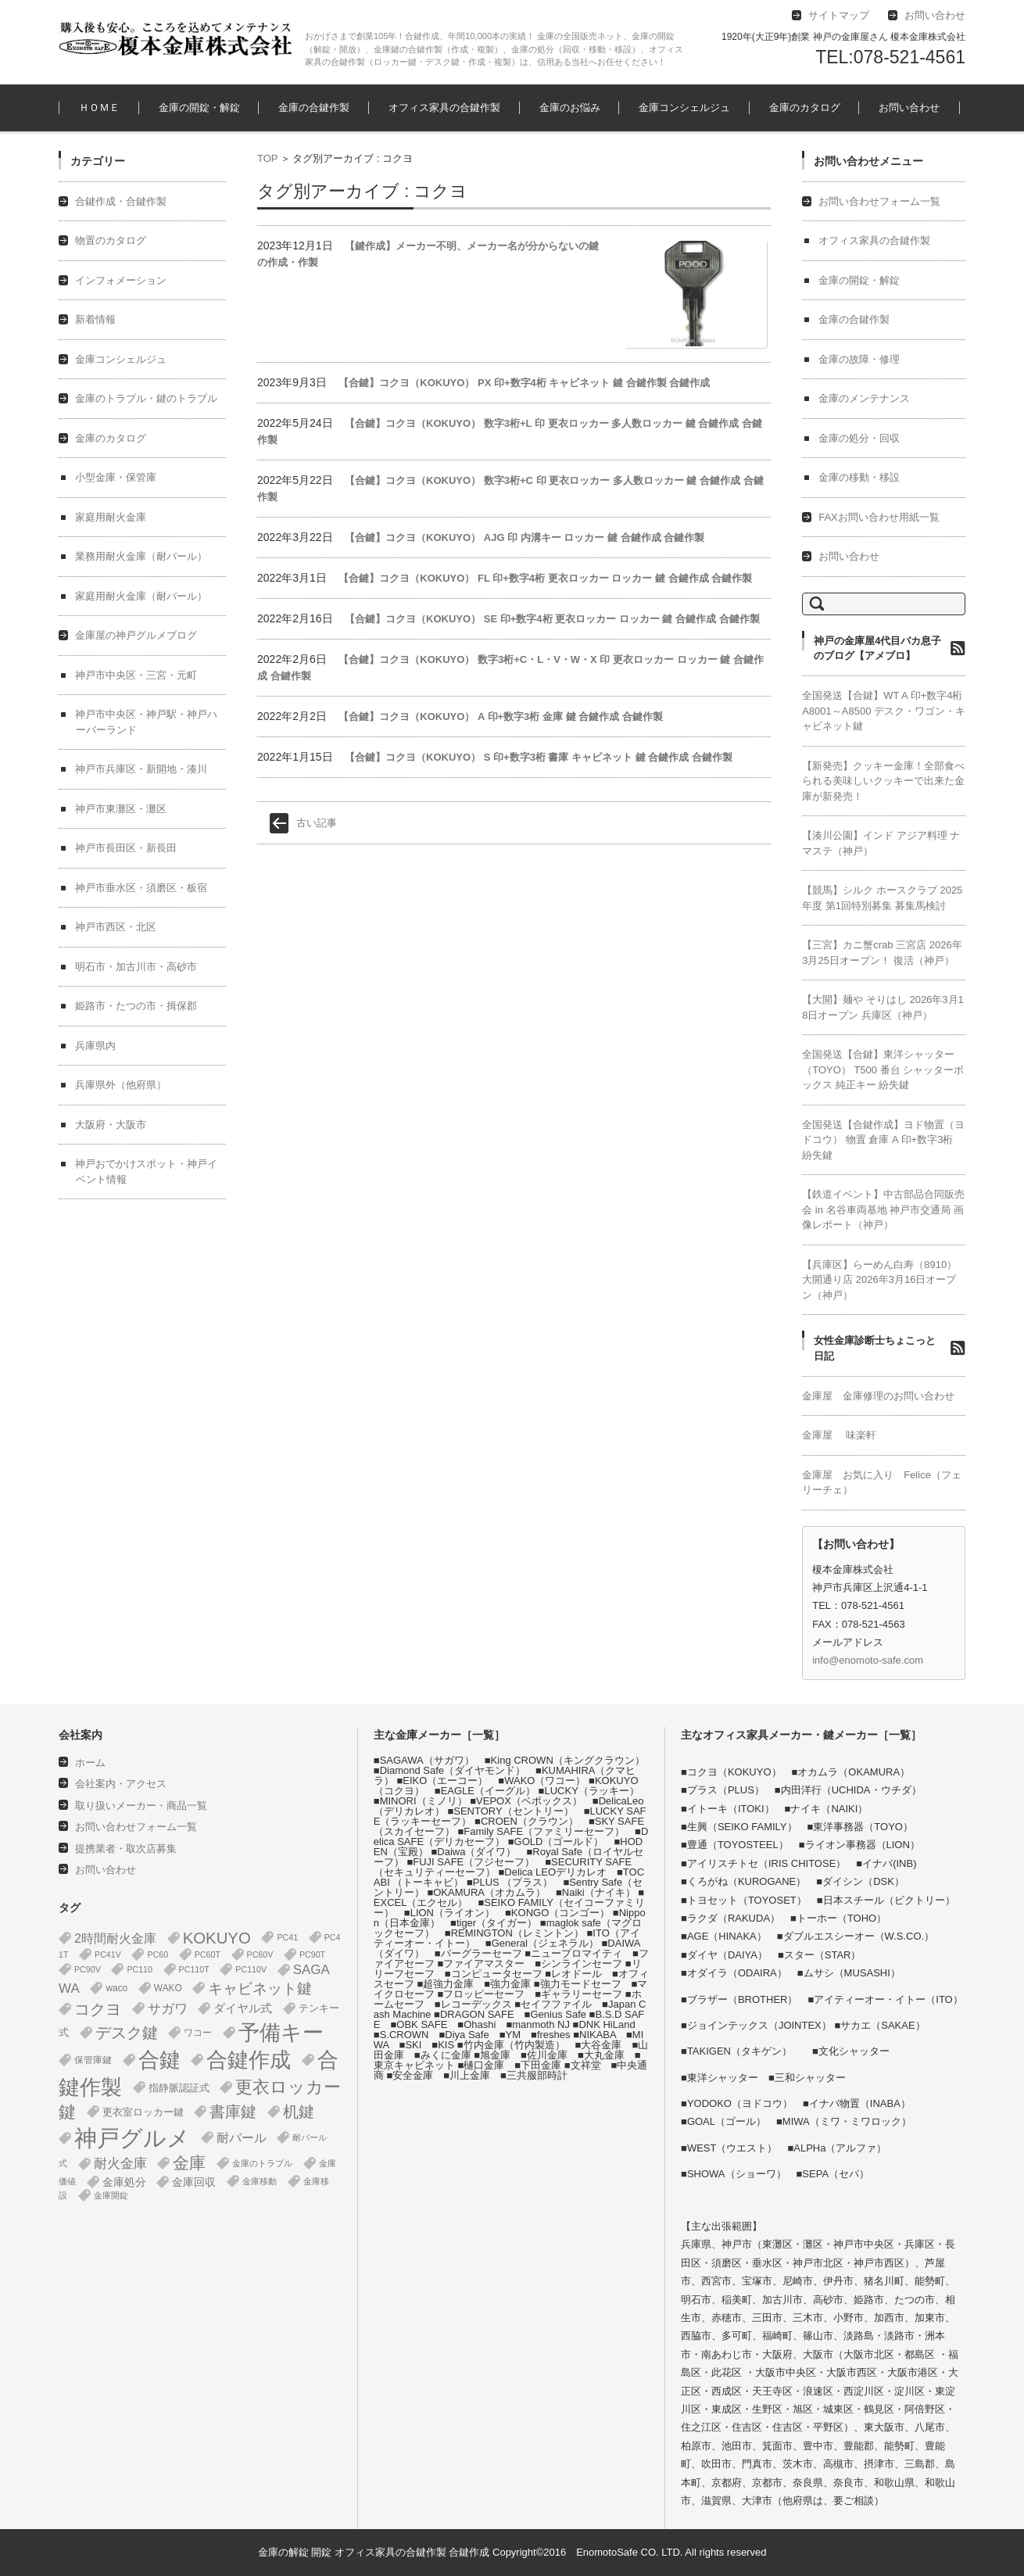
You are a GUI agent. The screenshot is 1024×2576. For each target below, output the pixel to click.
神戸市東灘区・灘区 (120, 809)
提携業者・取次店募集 (126, 1848)
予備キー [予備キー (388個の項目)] (281, 2032)
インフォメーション (120, 280)
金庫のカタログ (804, 107)
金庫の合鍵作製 (313, 107)
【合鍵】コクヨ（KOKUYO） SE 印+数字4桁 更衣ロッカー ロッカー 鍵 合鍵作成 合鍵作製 (552, 619)
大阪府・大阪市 (110, 1124)
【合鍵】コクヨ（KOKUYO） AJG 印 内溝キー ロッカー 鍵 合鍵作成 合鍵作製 (524, 537)
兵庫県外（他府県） (120, 1085)
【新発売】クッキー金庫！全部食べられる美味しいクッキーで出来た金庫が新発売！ (883, 781)
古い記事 (316, 823)
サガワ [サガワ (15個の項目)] (168, 2008)
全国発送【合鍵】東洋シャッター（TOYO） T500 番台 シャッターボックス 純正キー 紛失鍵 (883, 1069)
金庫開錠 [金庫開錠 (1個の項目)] (111, 2195)
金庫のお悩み (569, 107)
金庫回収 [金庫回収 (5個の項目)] (194, 2182)
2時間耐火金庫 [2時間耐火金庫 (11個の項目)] (115, 1938)
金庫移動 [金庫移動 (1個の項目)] (259, 2181)
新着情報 (95, 319)
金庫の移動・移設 (859, 477)
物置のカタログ (110, 240)
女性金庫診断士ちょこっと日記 (875, 1348)
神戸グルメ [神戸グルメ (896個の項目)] (132, 2138)
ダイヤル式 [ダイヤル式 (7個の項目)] (242, 2008)
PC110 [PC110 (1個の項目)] (139, 1969)
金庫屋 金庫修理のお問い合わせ (878, 1396)
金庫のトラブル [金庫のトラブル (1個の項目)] (262, 2163)
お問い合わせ (909, 107)
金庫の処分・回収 (859, 438)
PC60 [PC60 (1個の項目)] (157, 1954)
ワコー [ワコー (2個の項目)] (198, 2032)
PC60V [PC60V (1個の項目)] (260, 1954)
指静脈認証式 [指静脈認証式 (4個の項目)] (179, 2088)
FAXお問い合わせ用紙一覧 (879, 517)
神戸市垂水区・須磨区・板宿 (141, 888)
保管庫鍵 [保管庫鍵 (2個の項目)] (93, 2060)
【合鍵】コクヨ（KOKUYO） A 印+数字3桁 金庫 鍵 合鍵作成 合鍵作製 (500, 716)
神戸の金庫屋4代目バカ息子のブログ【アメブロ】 (877, 648)
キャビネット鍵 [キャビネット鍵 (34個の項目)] (260, 1988)
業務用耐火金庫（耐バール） (141, 556)
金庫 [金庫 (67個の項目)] (189, 2163)
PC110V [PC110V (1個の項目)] (251, 1969)
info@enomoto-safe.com (867, 1660)
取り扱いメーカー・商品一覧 (141, 1805)
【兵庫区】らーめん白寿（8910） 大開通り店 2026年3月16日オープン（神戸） (879, 1280)
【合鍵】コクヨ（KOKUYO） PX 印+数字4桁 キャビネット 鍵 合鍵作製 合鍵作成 (524, 383)
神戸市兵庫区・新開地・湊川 (141, 769)
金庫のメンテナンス (864, 398)
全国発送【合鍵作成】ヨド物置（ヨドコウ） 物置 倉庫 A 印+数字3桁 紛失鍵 (883, 1140)
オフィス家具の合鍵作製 (444, 107)
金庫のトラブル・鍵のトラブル (146, 398)
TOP (267, 158)
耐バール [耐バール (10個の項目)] (242, 2137)
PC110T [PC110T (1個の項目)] (194, 1969)
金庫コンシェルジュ (684, 107)
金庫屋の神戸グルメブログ (136, 635)
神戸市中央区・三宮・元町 (136, 675)
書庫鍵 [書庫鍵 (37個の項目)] (232, 2111)
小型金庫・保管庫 (115, 477)
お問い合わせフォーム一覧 (879, 201)
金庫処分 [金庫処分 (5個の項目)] (124, 2182)
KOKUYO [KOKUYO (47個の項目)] (217, 1938)
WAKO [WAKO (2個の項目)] (168, 1988)
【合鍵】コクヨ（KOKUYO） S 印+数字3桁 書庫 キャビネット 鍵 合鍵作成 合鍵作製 (538, 757)
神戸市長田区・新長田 (126, 848)
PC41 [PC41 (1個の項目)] (287, 1937)
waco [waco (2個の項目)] (116, 1988)
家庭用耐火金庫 (110, 517)
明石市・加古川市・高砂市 (136, 967)
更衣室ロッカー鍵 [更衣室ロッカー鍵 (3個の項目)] (143, 2112)
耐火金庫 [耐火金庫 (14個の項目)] (120, 2163)
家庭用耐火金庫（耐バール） (141, 596)
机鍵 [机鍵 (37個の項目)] (298, 2111)
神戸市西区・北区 (115, 927)
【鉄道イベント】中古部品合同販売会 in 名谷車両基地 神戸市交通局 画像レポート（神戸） (883, 1209)
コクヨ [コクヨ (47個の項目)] (97, 2009)
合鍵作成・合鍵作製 (120, 201)
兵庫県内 (95, 1046)
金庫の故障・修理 (859, 359)
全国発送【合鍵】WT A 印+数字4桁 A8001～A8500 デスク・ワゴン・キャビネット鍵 (883, 711)
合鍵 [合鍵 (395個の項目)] (159, 2060)
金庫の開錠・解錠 (199, 107)
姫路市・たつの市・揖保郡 (136, 1006)
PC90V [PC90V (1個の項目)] (87, 1969)
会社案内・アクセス (120, 1784)
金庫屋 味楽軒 (839, 1435)
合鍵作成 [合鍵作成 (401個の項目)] (248, 2060)
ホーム (90, 1762)
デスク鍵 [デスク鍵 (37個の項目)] (126, 2032)
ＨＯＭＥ (99, 107)
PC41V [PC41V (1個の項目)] (108, 1954)
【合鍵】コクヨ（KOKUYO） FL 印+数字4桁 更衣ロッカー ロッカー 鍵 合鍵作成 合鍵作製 (545, 578)
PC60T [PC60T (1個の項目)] (207, 1954)
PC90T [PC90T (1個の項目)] (312, 1954)
